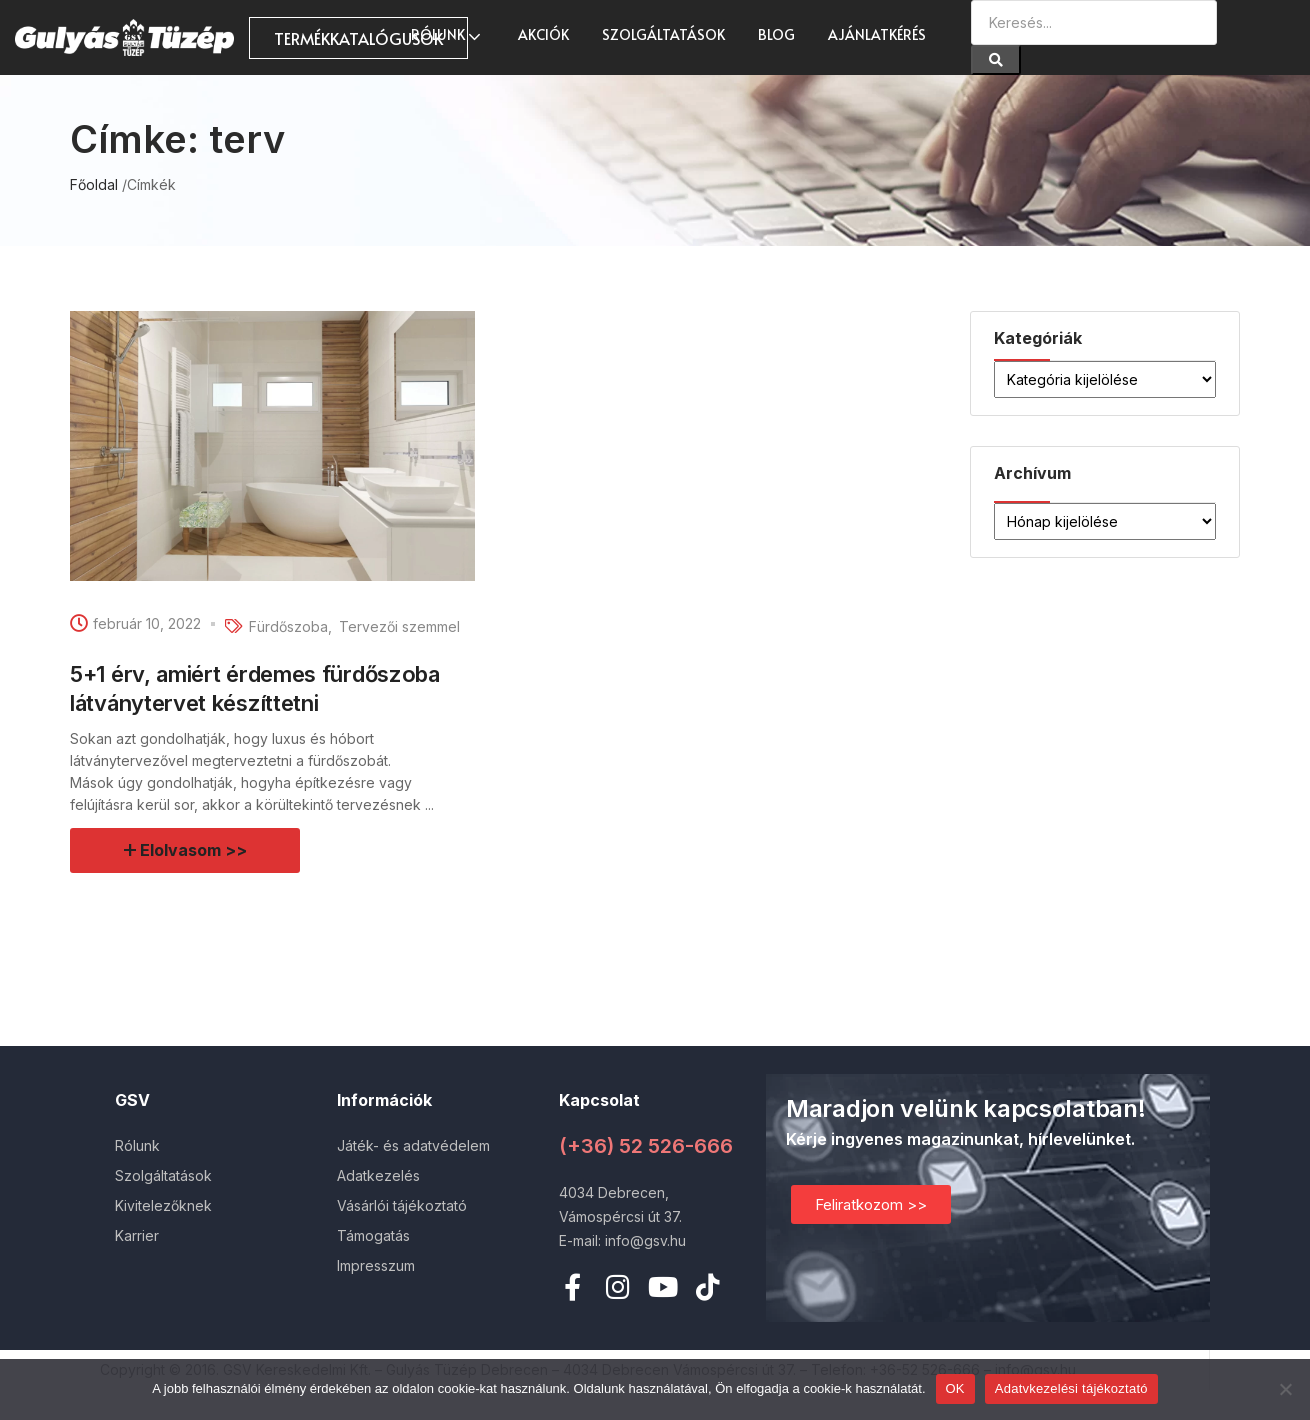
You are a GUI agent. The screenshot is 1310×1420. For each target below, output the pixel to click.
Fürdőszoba (288, 626)
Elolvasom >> (194, 850)
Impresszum (376, 1265)
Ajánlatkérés (877, 34)
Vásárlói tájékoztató (402, 1205)
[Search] (996, 60)
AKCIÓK (543, 34)
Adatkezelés (378, 1175)
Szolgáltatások (663, 34)
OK (955, 1388)
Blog (776, 34)
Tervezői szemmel (399, 626)
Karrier (137, 1235)
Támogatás (373, 1235)
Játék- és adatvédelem (413, 1145)
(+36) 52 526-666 (646, 1146)
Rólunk (448, 34)
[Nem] (1285, 1389)
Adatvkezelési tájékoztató (1071, 1388)
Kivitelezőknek (163, 1205)
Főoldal (94, 184)
